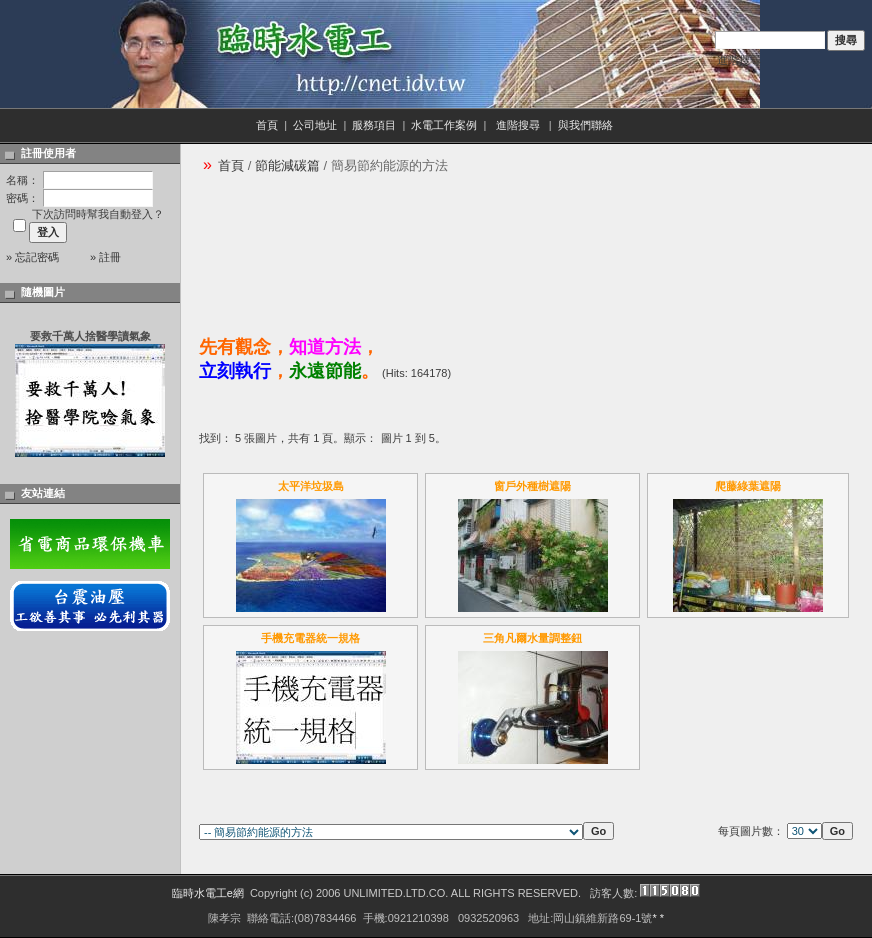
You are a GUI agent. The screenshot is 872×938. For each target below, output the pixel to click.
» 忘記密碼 (32, 257)
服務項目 (374, 125)
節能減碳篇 (287, 165)
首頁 (267, 125)
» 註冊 (105, 257)
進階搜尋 (739, 60)
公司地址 (315, 125)
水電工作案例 (444, 125)
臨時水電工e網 (208, 893)
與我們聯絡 (587, 125)
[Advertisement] (287, 248)
